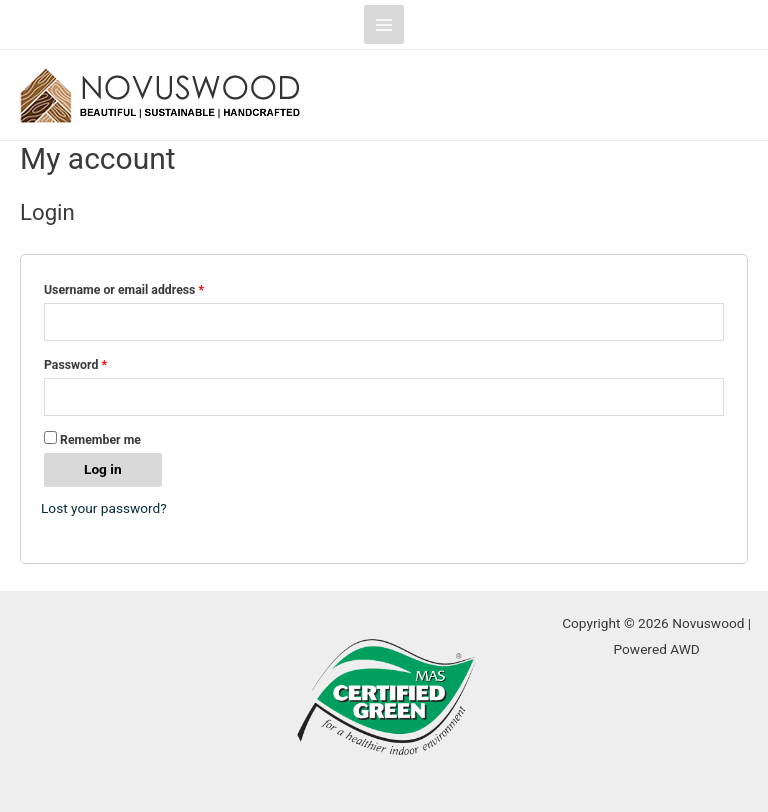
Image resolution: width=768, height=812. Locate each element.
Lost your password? (104, 508)
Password (75, 365)
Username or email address (124, 290)
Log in (103, 469)
